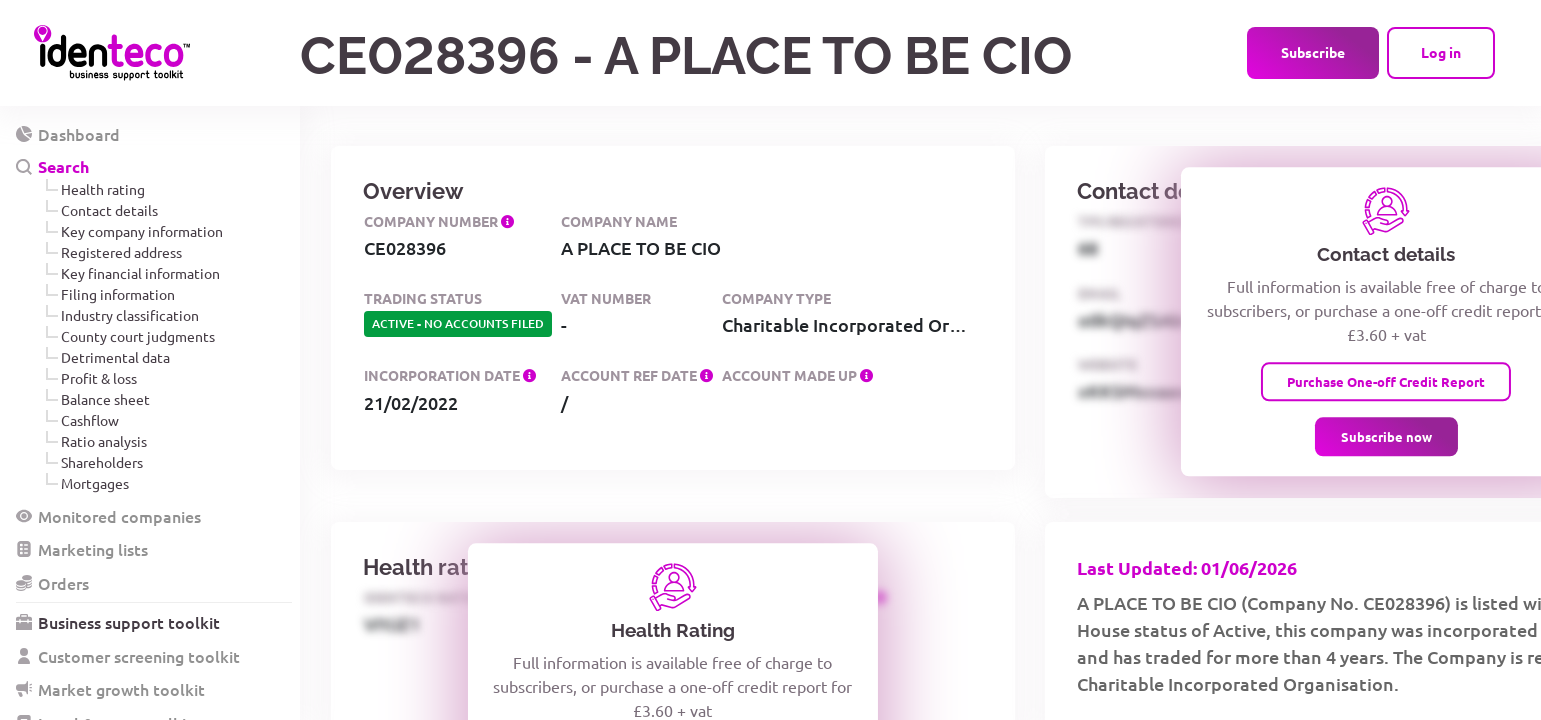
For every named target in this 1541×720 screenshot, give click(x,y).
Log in (1441, 52)
